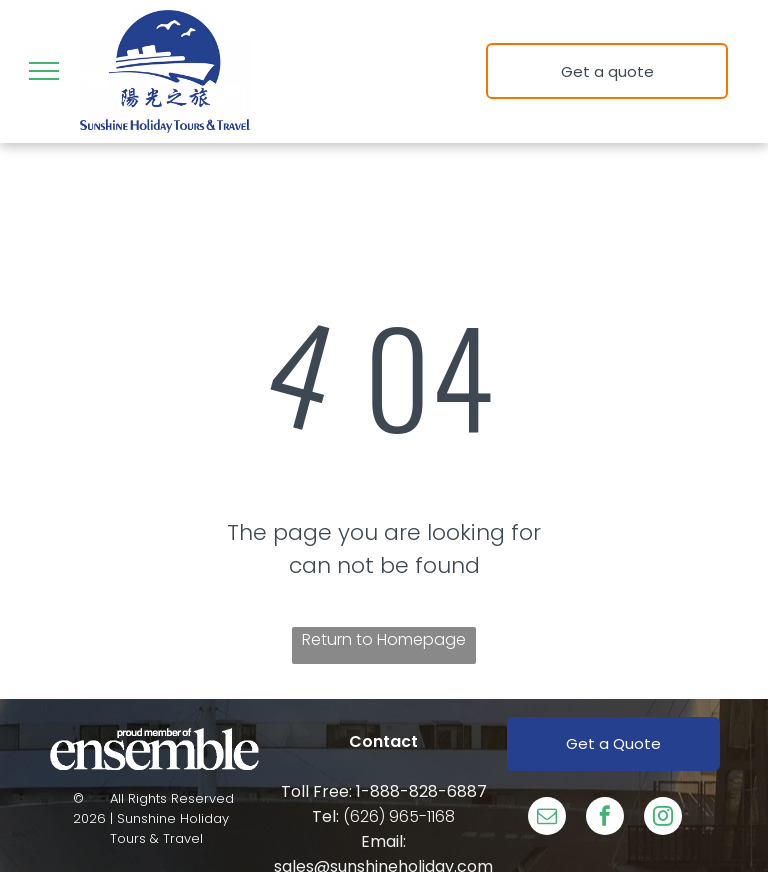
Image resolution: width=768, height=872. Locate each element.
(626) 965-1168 (399, 816)
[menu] (44, 71)
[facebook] (605, 818)
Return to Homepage (384, 639)
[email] (547, 818)
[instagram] (663, 818)
